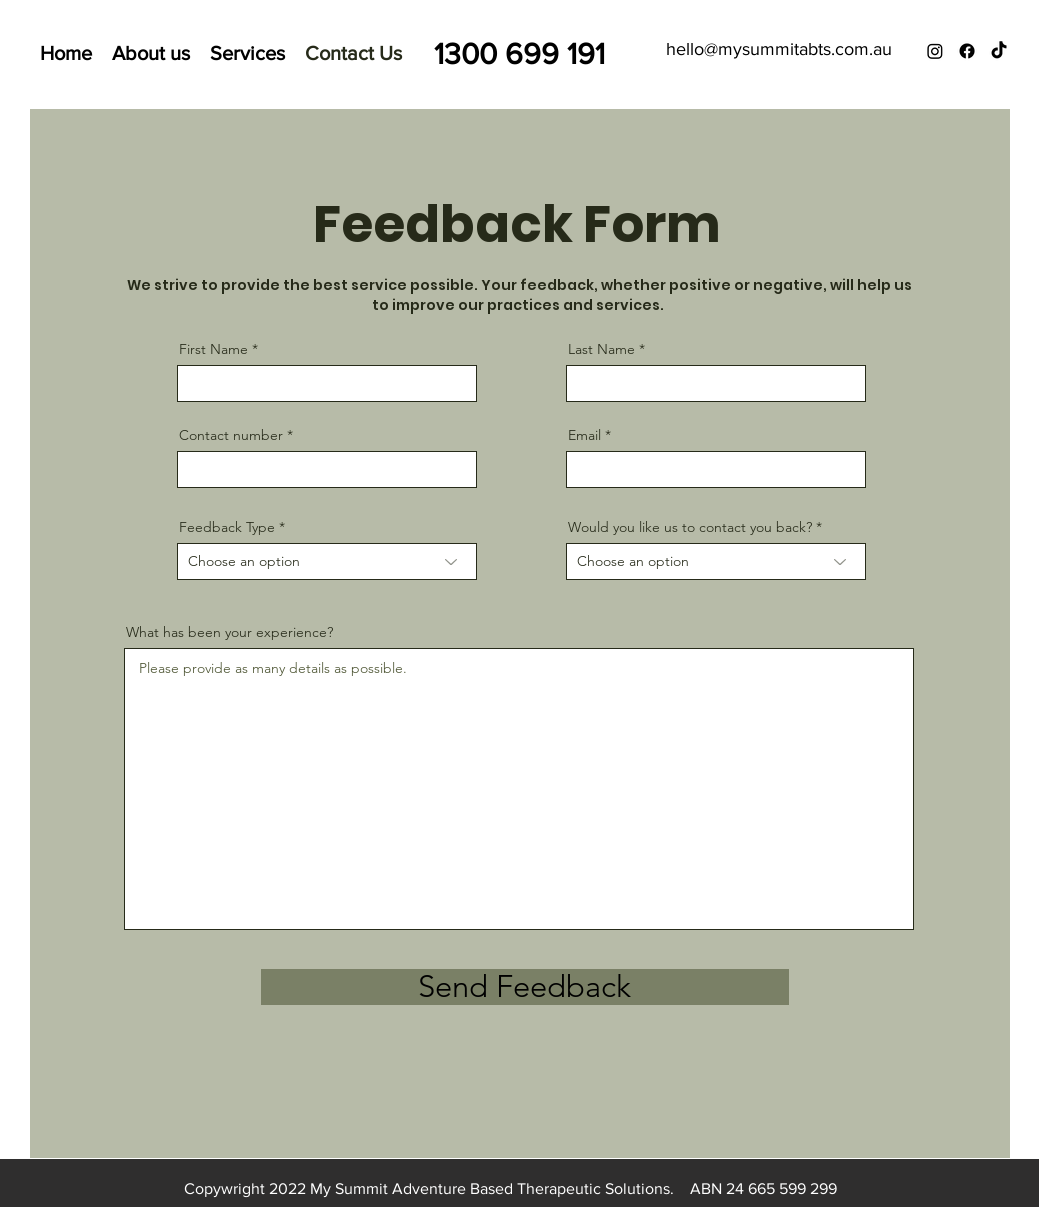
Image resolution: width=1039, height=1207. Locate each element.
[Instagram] (935, 51)
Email (584, 435)
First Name (213, 349)
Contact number (231, 435)
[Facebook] (967, 51)
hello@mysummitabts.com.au (779, 49)
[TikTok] (999, 51)
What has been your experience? (229, 632)
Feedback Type (227, 527)
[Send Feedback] (525, 987)
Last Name (601, 349)
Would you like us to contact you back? (690, 527)
